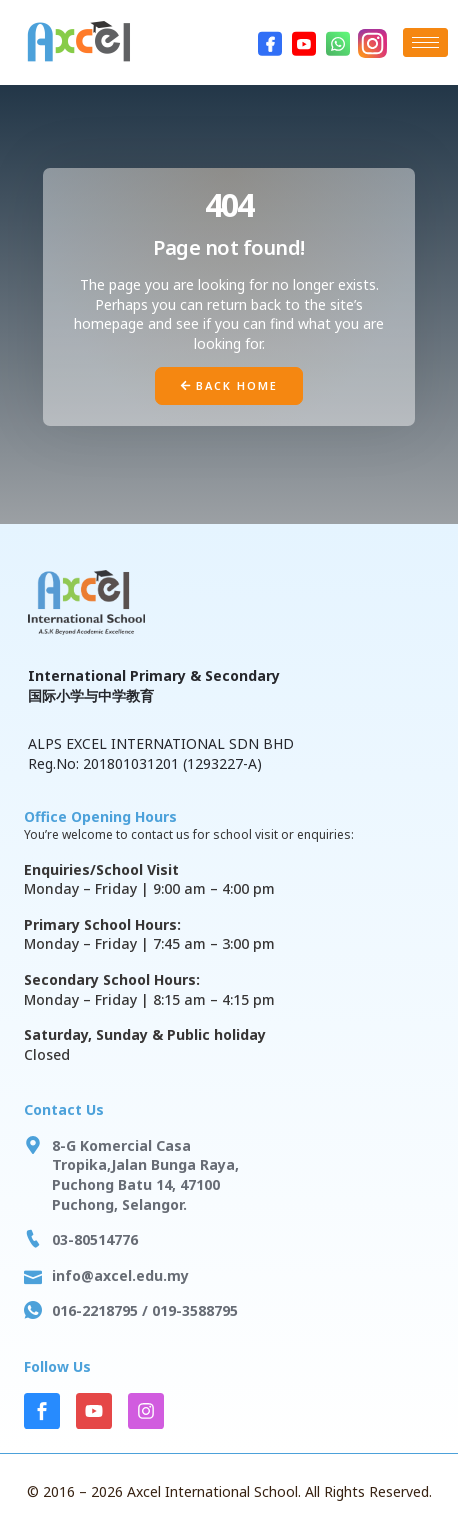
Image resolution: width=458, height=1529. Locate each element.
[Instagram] (372, 43)
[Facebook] (270, 43)
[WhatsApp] (338, 43)
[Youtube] (304, 43)
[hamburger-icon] (425, 42)
